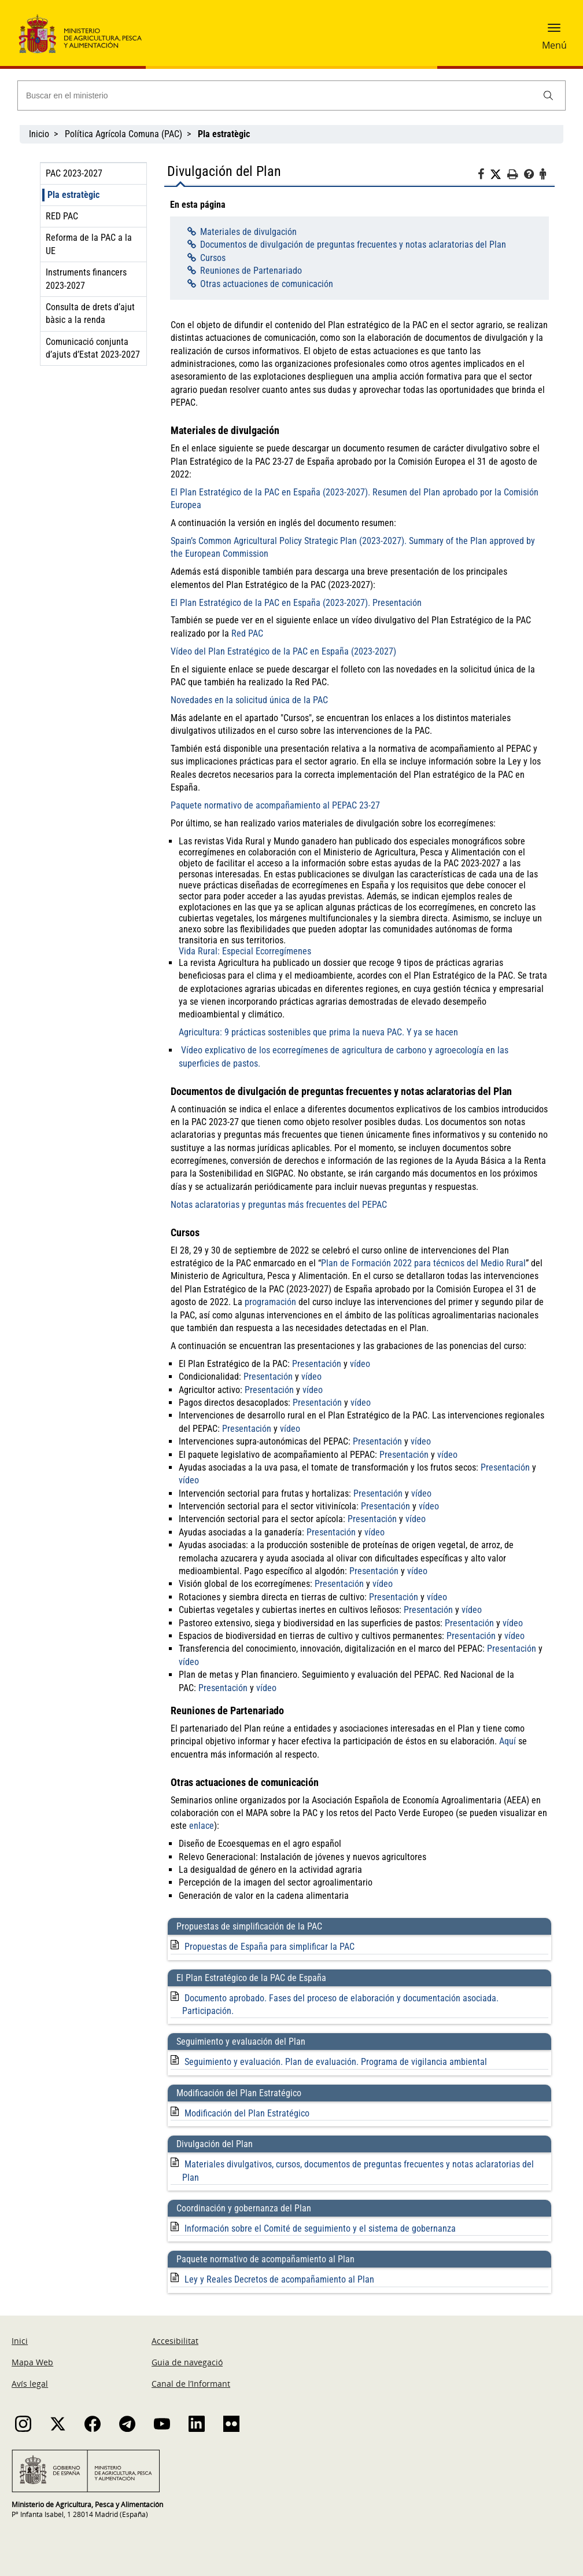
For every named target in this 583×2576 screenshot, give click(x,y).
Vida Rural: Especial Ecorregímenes (245, 951)
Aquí (507, 1741)
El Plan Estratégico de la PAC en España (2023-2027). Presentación (296, 602)
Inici (20, 2340)
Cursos (213, 257)
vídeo (360, 1363)
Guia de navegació (187, 2362)
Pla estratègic (73, 194)
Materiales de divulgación (248, 231)
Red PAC (247, 633)
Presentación (316, 1363)
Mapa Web (32, 2362)
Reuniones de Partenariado (251, 270)
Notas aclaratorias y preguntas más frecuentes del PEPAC (279, 1204)
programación (270, 1301)
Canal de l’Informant (191, 2383)
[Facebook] (484, 176)
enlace (201, 1825)
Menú (554, 45)
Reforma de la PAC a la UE (89, 244)
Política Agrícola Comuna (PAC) (123, 133)
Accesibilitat (175, 2340)
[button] (554, 31)
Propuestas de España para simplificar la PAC (270, 1946)
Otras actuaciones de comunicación (266, 283)
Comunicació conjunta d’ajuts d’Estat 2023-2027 (93, 348)
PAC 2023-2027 (74, 173)
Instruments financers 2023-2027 (86, 279)
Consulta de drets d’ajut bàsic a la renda (90, 313)
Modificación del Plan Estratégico (247, 2113)
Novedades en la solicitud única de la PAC (249, 699)
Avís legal (30, 2383)
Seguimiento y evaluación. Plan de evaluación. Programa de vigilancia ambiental (336, 2061)
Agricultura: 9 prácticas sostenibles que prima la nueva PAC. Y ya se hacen (318, 1032)
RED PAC (62, 216)
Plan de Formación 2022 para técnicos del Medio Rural (423, 1263)
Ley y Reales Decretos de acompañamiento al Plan (279, 2279)
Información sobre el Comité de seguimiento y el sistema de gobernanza (320, 2228)
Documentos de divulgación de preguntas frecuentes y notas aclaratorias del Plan (353, 244)
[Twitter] (498, 175)
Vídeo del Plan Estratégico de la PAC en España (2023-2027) (283, 651)
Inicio (39, 133)
